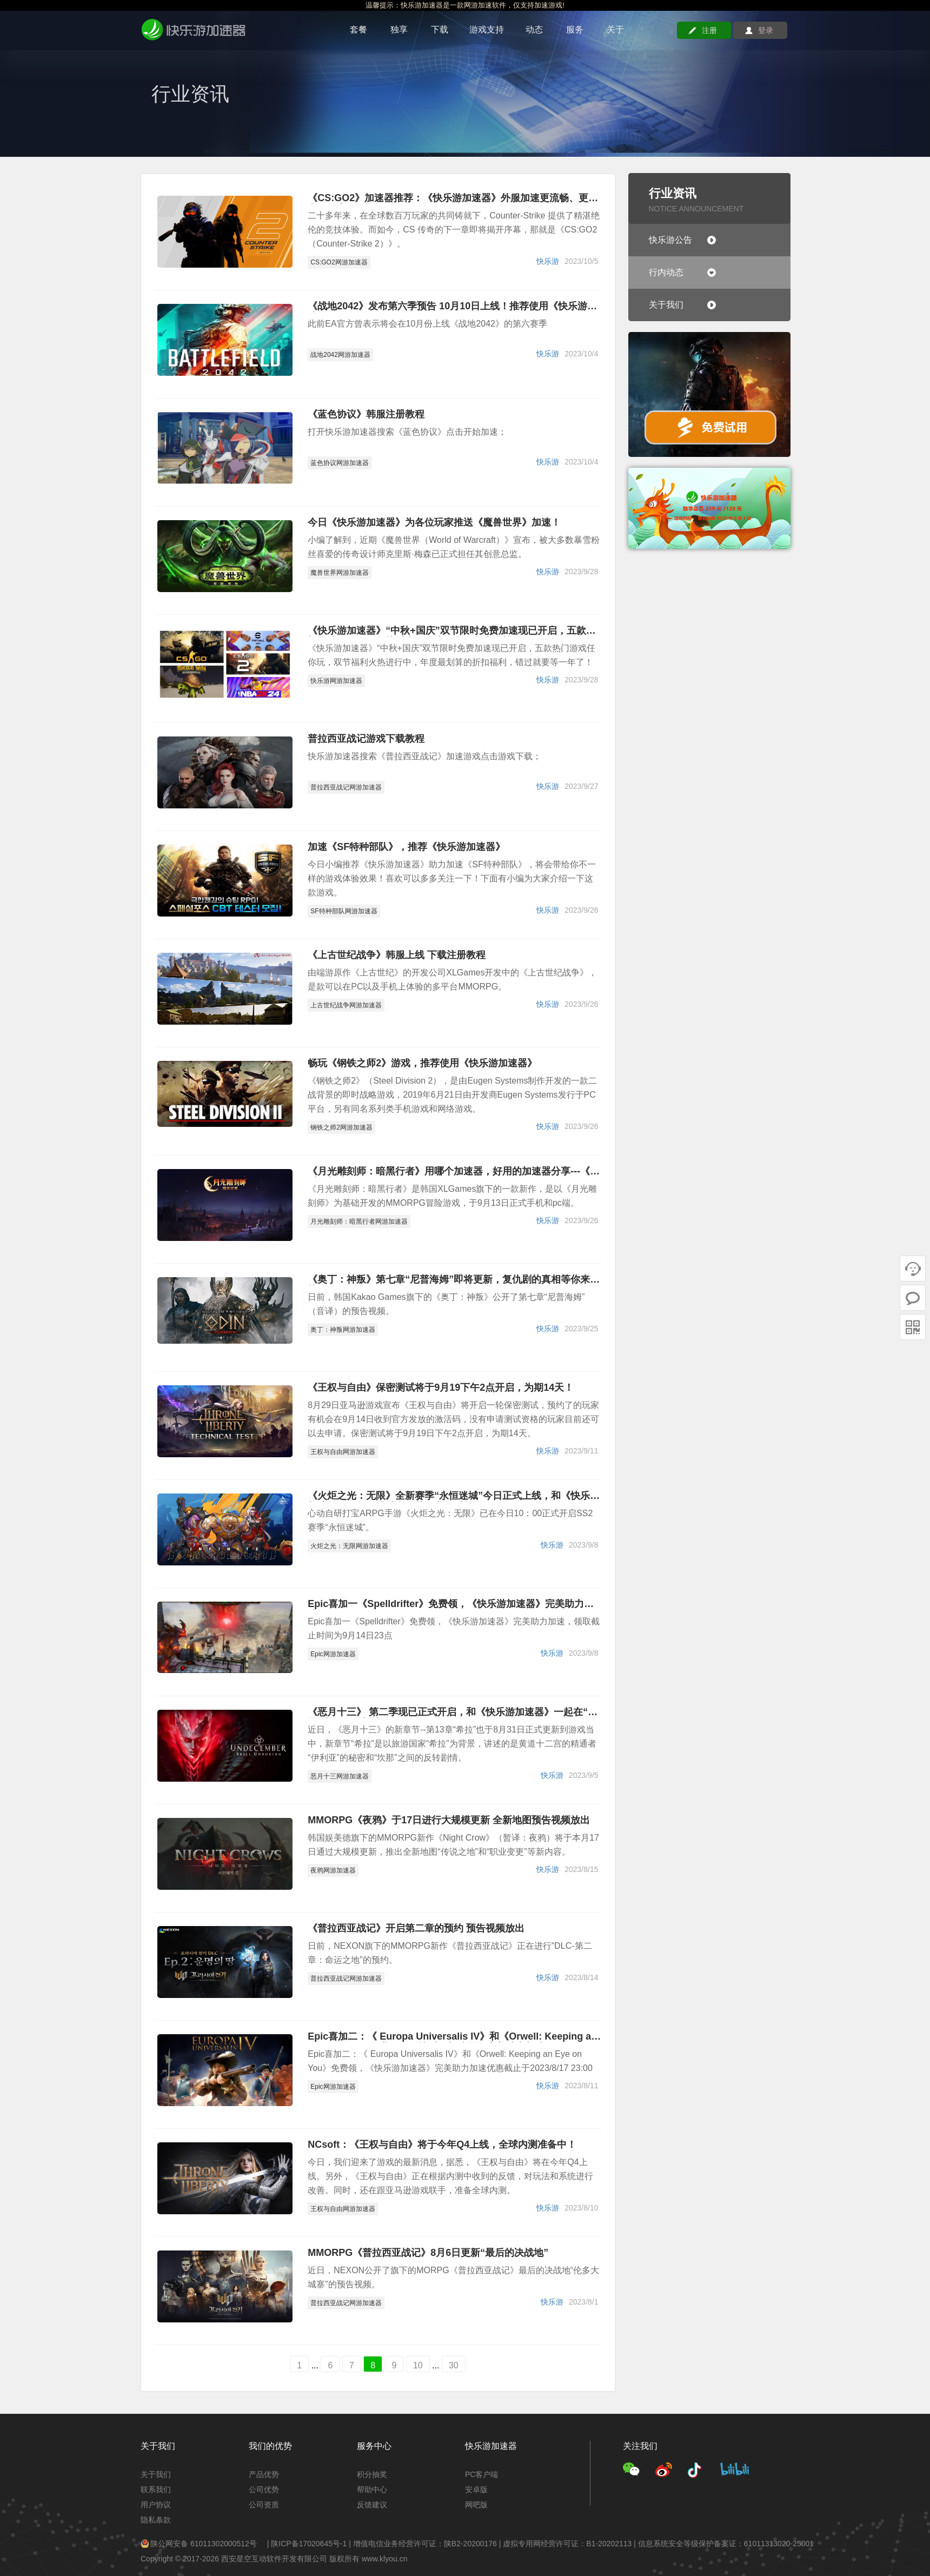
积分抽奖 (372, 2474)
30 (454, 2365)
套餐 (358, 29)
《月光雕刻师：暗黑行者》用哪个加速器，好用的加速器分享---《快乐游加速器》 (454, 1171)
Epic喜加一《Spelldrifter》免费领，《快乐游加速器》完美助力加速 (451, 1604)
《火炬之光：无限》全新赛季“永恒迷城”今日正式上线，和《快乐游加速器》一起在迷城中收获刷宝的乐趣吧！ (454, 1496)
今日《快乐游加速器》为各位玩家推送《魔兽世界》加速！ (434, 522)
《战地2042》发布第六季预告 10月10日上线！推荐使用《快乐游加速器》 (452, 306)
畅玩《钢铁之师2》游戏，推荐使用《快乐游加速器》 (422, 1063)
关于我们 (156, 2474)
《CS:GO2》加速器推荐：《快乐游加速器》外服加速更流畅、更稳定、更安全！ (453, 198)
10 (418, 2365)
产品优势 (264, 2474)
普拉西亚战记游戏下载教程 (366, 739)
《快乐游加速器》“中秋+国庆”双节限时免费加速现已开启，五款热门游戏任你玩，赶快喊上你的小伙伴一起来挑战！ (452, 631)
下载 (439, 29)
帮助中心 (372, 2489)
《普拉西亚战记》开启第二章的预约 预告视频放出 (416, 1928)
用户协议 (156, 2504)
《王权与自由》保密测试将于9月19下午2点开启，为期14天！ (441, 1388)
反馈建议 (372, 2504)
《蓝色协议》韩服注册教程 (366, 414)
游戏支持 (486, 29)
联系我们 (156, 2489)
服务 (574, 29)
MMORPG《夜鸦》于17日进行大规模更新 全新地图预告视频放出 (449, 1820)
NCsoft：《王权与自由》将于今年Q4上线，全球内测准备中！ (442, 2145)
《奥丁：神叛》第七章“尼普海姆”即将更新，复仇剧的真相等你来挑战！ (454, 1279)
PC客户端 (481, 2474)
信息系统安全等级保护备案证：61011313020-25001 (726, 2543)
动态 (534, 29)
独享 (399, 29)
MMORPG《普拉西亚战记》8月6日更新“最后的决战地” (428, 2253)
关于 (615, 29)
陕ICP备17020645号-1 (309, 2543)
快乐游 (547, 261)
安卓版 (476, 2489)
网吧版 (476, 2504)
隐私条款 (156, 2519)
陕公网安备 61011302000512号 (199, 2543)
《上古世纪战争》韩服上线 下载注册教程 (397, 955)
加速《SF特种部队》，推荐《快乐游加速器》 (406, 847)
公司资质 (264, 2504)
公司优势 (264, 2489)
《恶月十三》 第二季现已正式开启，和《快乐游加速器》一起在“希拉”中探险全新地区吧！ (452, 1712)
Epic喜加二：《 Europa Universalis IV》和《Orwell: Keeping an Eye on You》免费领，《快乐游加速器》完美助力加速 (452, 2036)
